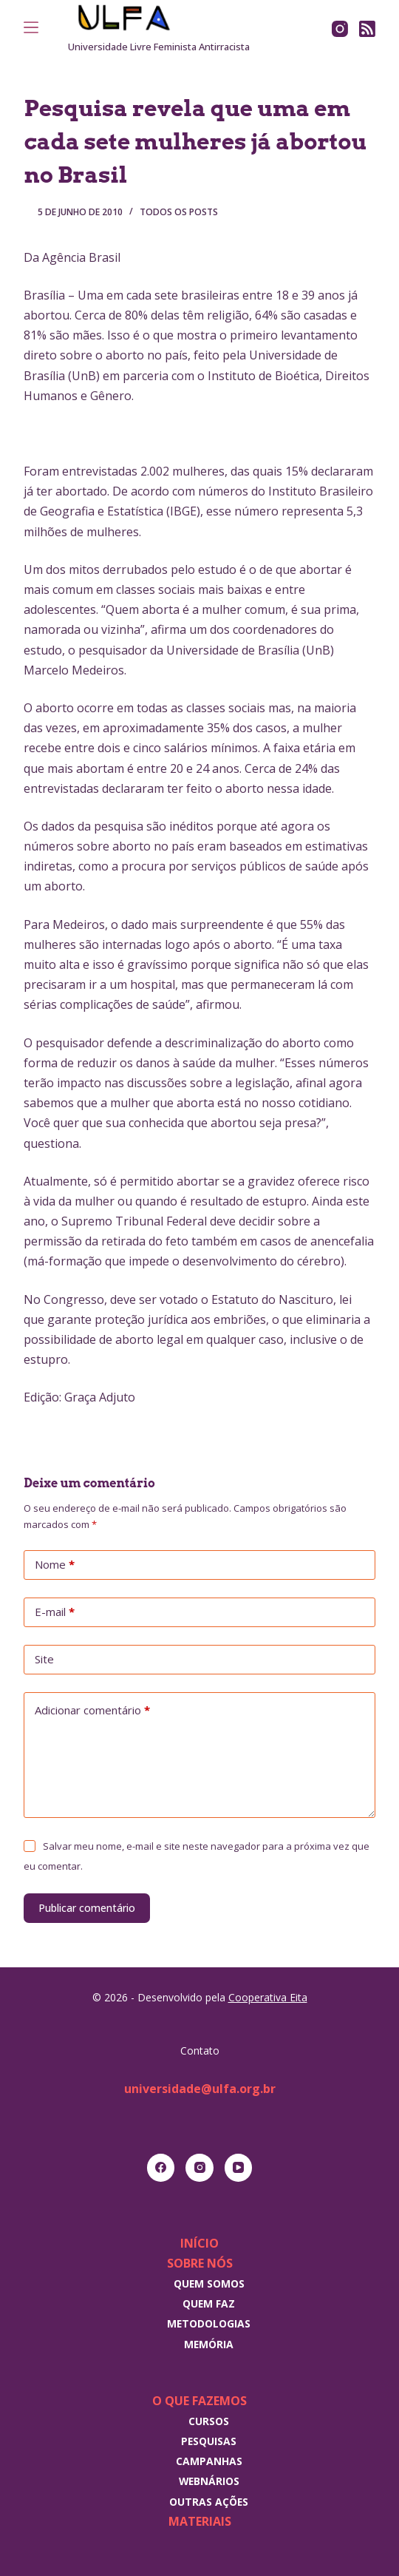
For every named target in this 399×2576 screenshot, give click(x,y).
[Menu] (31, 27)
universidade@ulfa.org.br (200, 2088)
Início (199, 2243)
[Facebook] (161, 2168)
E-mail (55, 1612)
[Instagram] (340, 29)
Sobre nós (200, 2263)
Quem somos (209, 2283)
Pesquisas (208, 2441)
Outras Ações (208, 2502)
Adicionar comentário (92, 1710)
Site (44, 1659)
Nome (55, 1565)
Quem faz (209, 2303)
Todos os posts (179, 212)
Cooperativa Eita (267, 1997)
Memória (208, 2344)
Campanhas (209, 2461)
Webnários (209, 2481)
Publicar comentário (86, 1908)
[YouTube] (239, 2168)
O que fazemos (199, 2401)
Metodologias (208, 2323)
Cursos (208, 2421)
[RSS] (367, 29)
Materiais (199, 2521)
